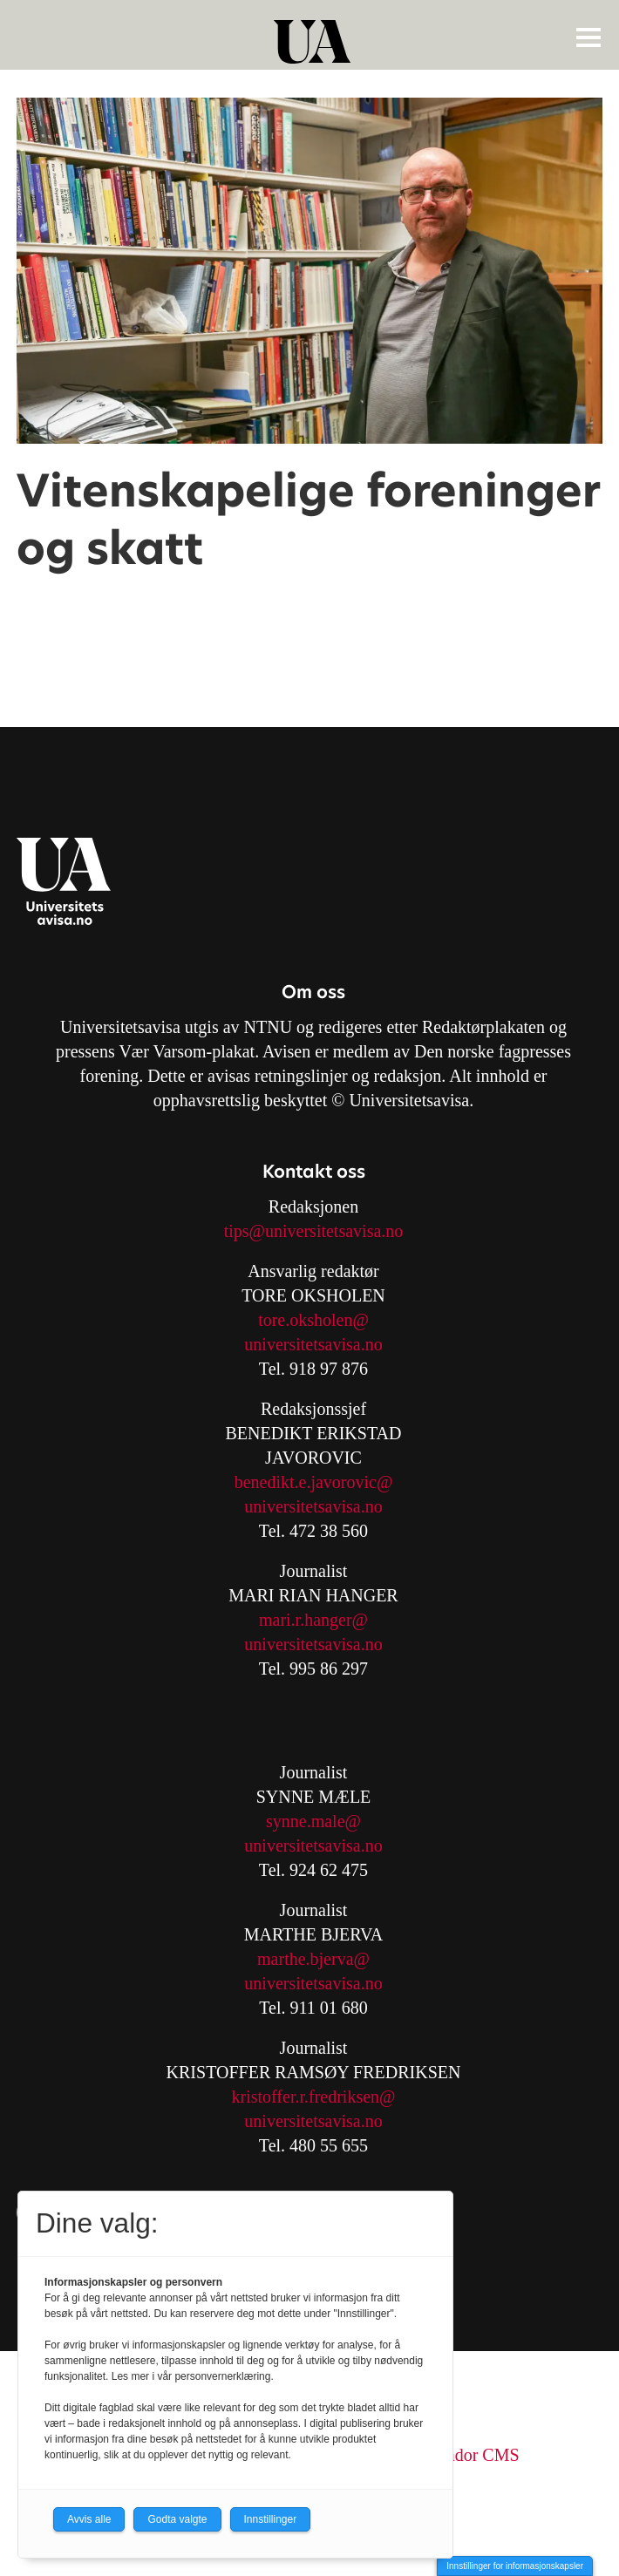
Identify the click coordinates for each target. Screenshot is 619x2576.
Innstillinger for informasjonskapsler (514, 2566)
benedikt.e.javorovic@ (314, 1482)
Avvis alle (89, 2519)
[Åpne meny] (588, 36)
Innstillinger (270, 2519)
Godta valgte (177, 2519)
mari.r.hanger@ (313, 1619)
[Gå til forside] (312, 42)
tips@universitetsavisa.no (314, 1230)
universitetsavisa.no (313, 1344)
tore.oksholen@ (313, 1319)
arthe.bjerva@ (320, 1958)
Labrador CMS (467, 2454)
